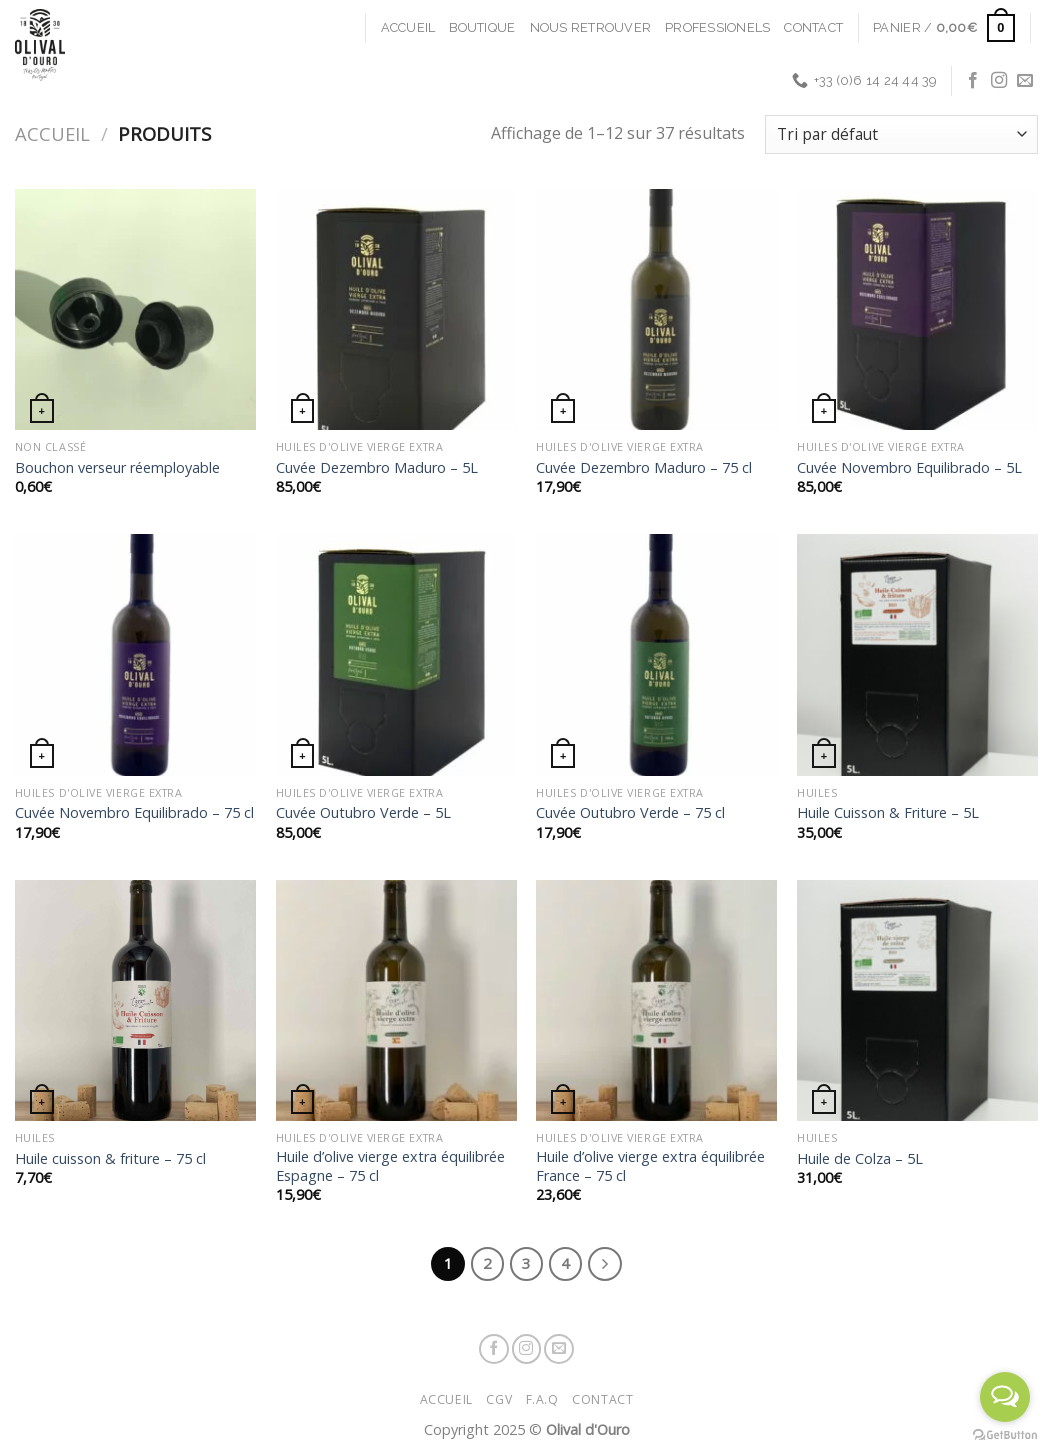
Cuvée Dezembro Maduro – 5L (377, 468)
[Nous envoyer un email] (1025, 81)
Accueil (408, 27)
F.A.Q (542, 1399)
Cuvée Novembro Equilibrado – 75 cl (134, 813)
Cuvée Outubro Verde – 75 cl (630, 813)
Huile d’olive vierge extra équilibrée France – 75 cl (650, 1166)
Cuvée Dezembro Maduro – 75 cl (644, 468)
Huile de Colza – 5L (860, 1159)
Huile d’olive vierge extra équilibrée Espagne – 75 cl (390, 1166)
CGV (499, 1399)
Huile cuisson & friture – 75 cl (110, 1159)
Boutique (482, 27)
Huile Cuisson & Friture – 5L (888, 813)
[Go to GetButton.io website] (1005, 1435)
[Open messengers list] (1005, 1397)
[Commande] (901, 134)
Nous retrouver (591, 27)
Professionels (717, 27)
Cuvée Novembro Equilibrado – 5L (909, 468)
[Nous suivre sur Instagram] (999, 81)
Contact (813, 27)
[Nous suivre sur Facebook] (973, 81)
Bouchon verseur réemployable (117, 468)
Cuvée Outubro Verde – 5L (363, 813)
